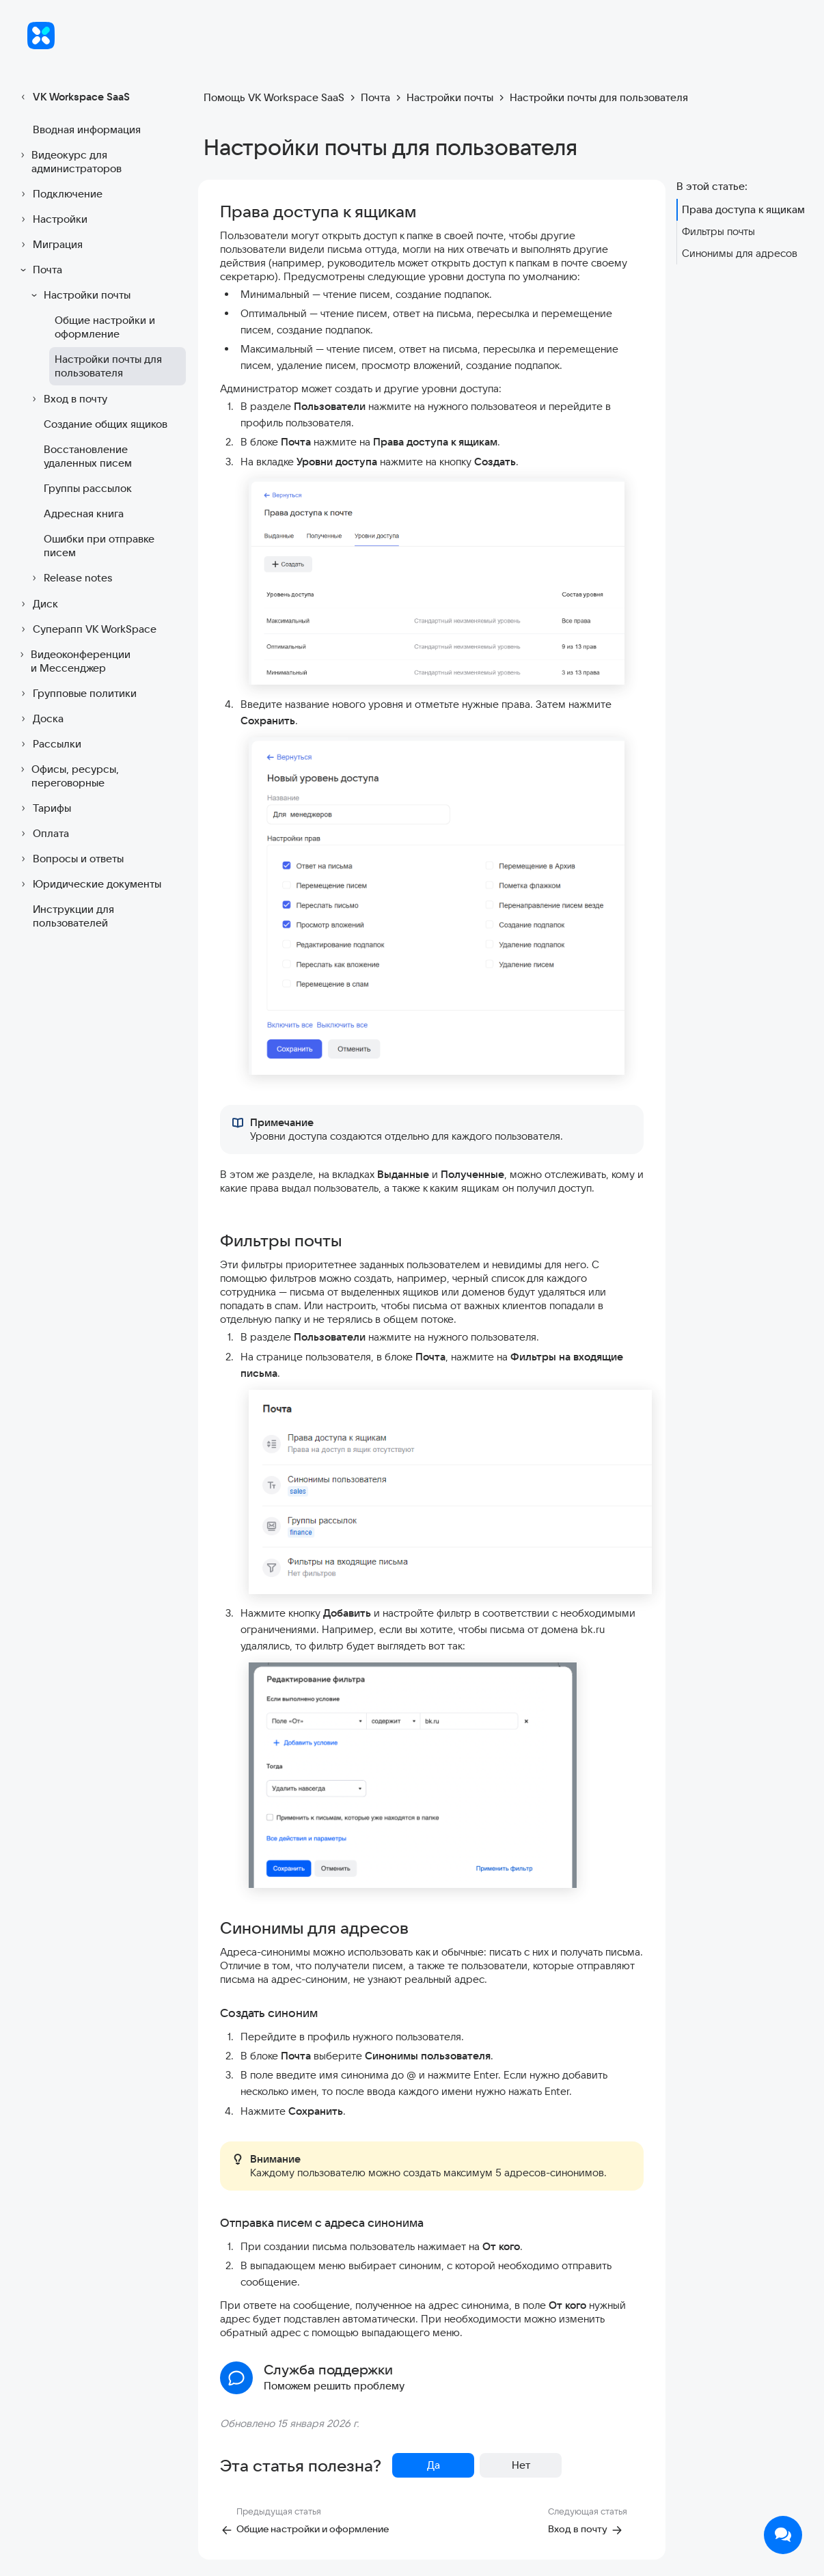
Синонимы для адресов (739, 253)
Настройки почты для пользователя (108, 366)
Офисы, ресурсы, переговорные (67, 776)
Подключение (59, 194)
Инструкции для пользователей (73, 916)
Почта (39, 270)
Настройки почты (79, 295)
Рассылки (48, 744)
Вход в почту (67, 399)
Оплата (42, 833)
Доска (40, 719)
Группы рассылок (88, 488)
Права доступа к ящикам (743, 209)
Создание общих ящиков (105, 423)
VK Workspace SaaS (73, 97)
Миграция (49, 244)
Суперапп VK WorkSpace (86, 629)
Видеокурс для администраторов (69, 161)
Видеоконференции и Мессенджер (73, 661)
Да (433, 2464)
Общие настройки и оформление (105, 327)
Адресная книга (84, 513)
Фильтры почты (718, 231)
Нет (521, 2464)
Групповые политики (76, 693)
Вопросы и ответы (70, 859)
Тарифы (43, 808)
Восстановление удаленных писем (88, 456)
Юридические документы (88, 884)
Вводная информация (87, 129)
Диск (37, 604)
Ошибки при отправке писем (99, 545)
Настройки (51, 219)
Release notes (70, 578)
